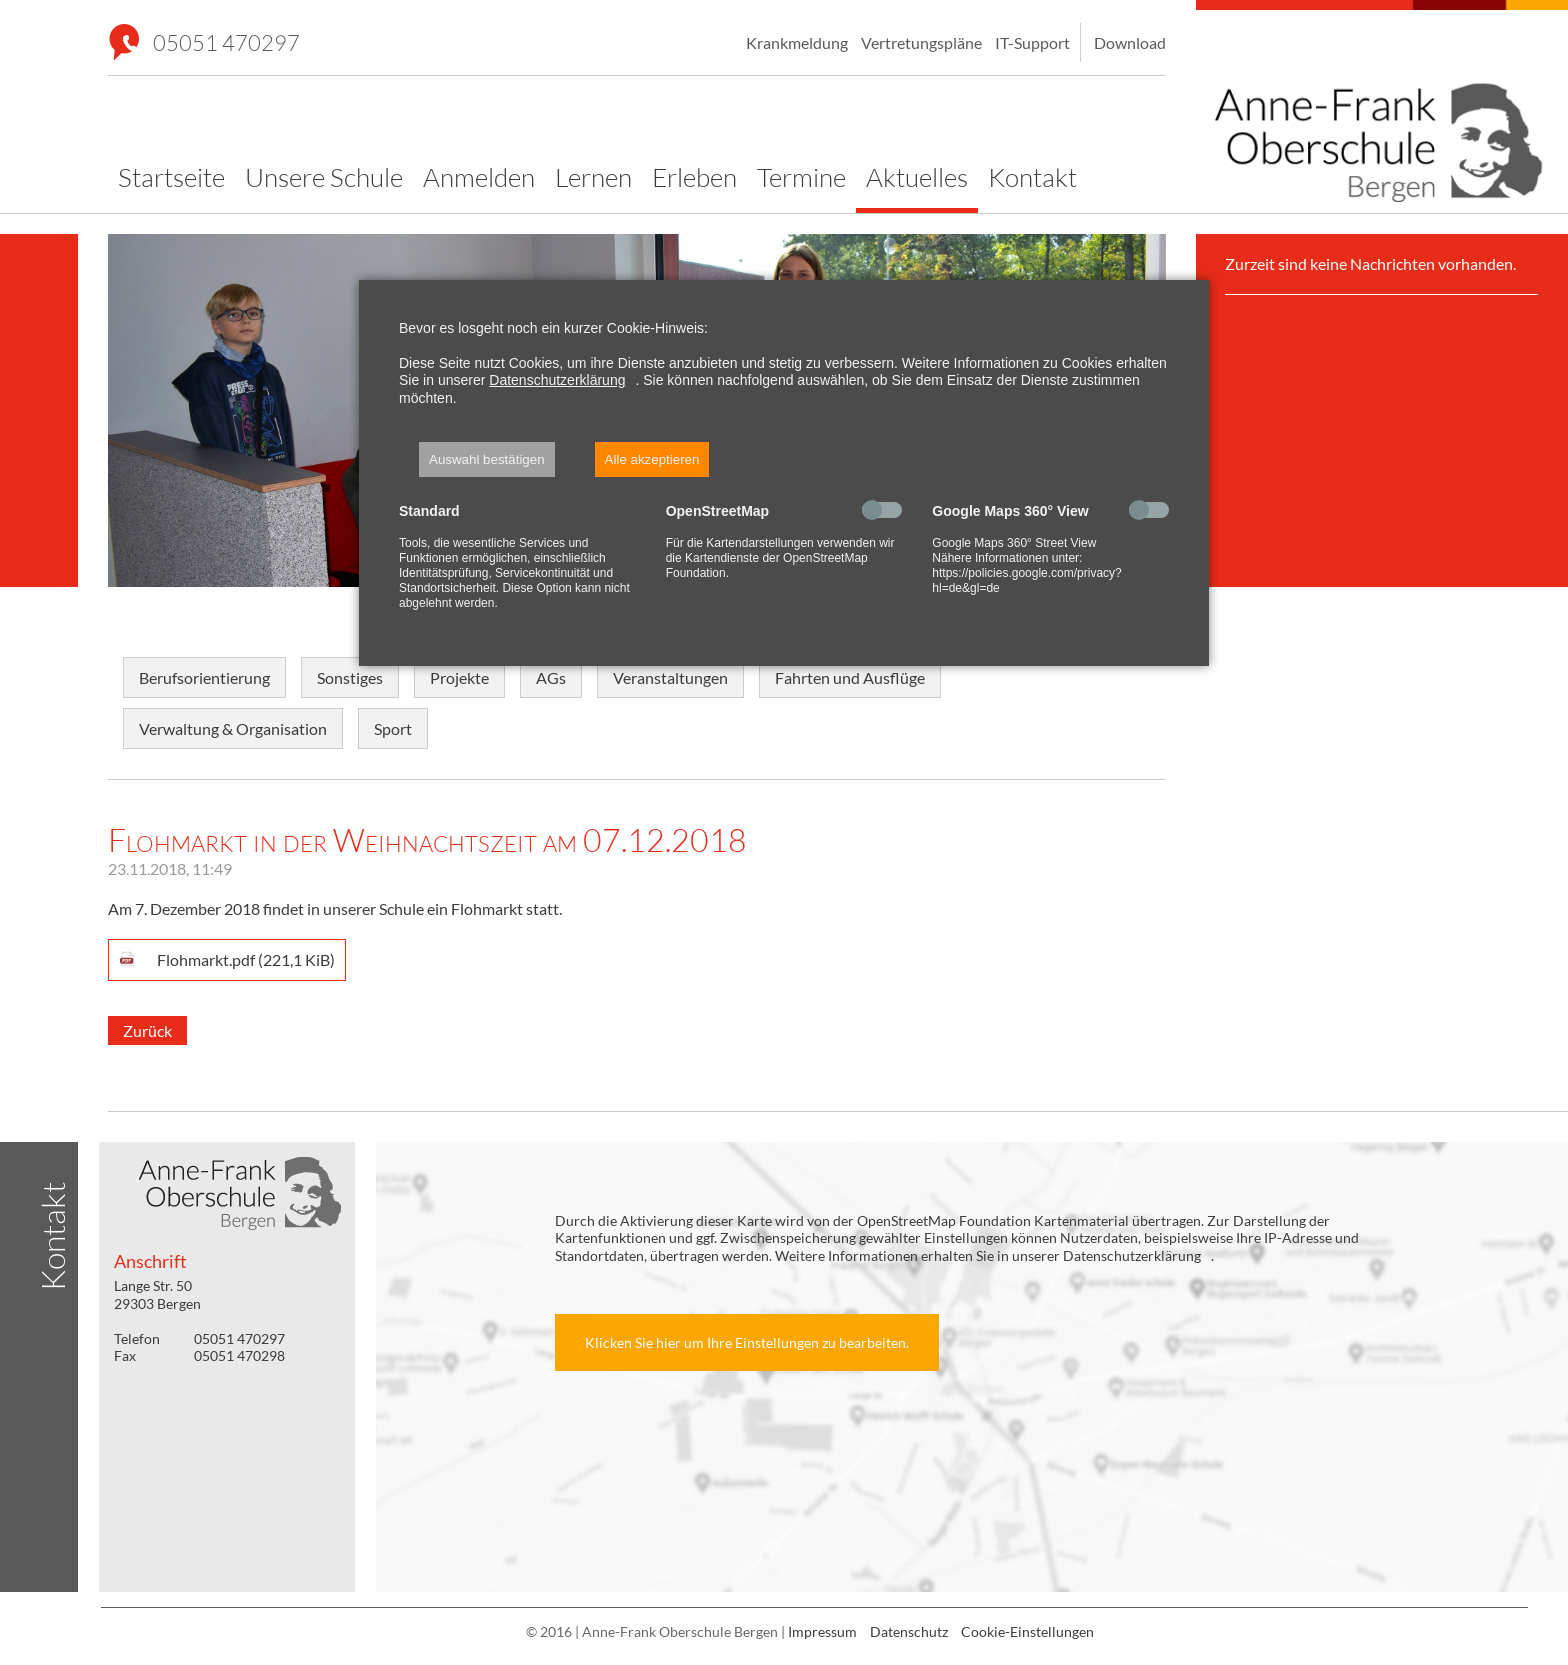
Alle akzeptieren (652, 459)
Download (1130, 42)
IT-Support (1032, 42)
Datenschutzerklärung (557, 380)
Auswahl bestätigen (487, 459)
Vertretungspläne (921, 42)
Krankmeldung (797, 42)
